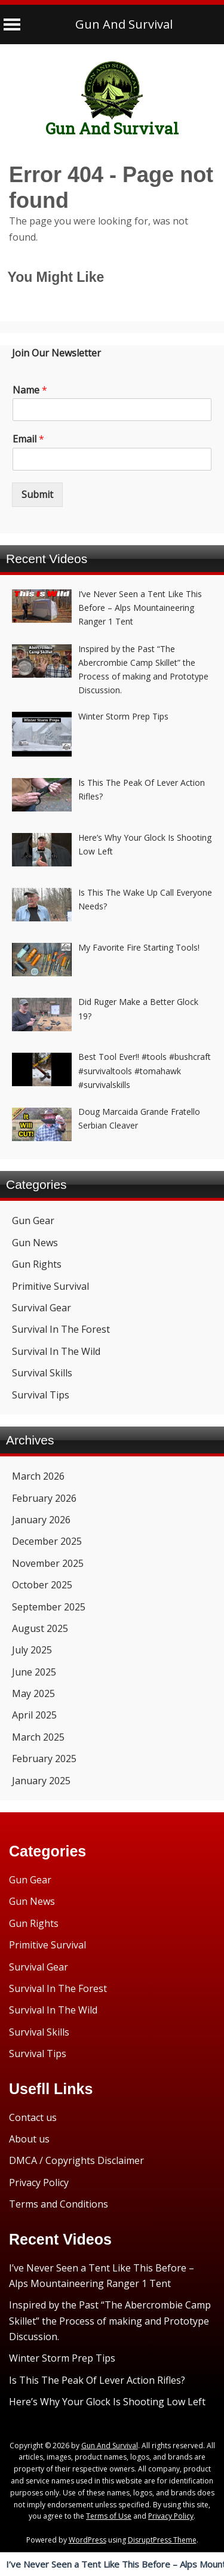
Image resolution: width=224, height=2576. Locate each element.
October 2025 (42, 1584)
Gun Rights (37, 1264)
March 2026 (38, 1476)
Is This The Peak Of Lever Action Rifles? (97, 2380)
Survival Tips (40, 1394)
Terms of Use (108, 2516)
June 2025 (34, 1672)
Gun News (35, 1242)
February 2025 (44, 1758)
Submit (37, 494)
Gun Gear (33, 1220)
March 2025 (38, 1737)
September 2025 (48, 1606)
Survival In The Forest (61, 1329)
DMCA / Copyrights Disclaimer (76, 2160)
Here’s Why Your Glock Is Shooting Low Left (107, 2401)
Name (30, 390)
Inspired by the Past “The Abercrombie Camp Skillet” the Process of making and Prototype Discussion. (110, 2320)
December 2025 (47, 1541)
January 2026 (41, 1519)
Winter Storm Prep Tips (62, 2358)
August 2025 (40, 1628)
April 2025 (34, 1715)
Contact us (33, 2117)
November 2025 (48, 1563)
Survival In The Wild (56, 1351)
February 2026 (44, 1498)
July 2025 (32, 1649)
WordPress (87, 2540)
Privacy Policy (39, 2182)
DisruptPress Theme (162, 2540)
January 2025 (41, 1780)
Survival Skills (42, 1372)
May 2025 (33, 1693)
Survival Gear (41, 1307)
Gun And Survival (124, 24)
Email (28, 439)
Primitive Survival (50, 1286)
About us (29, 2138)
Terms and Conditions (58, 2204)
